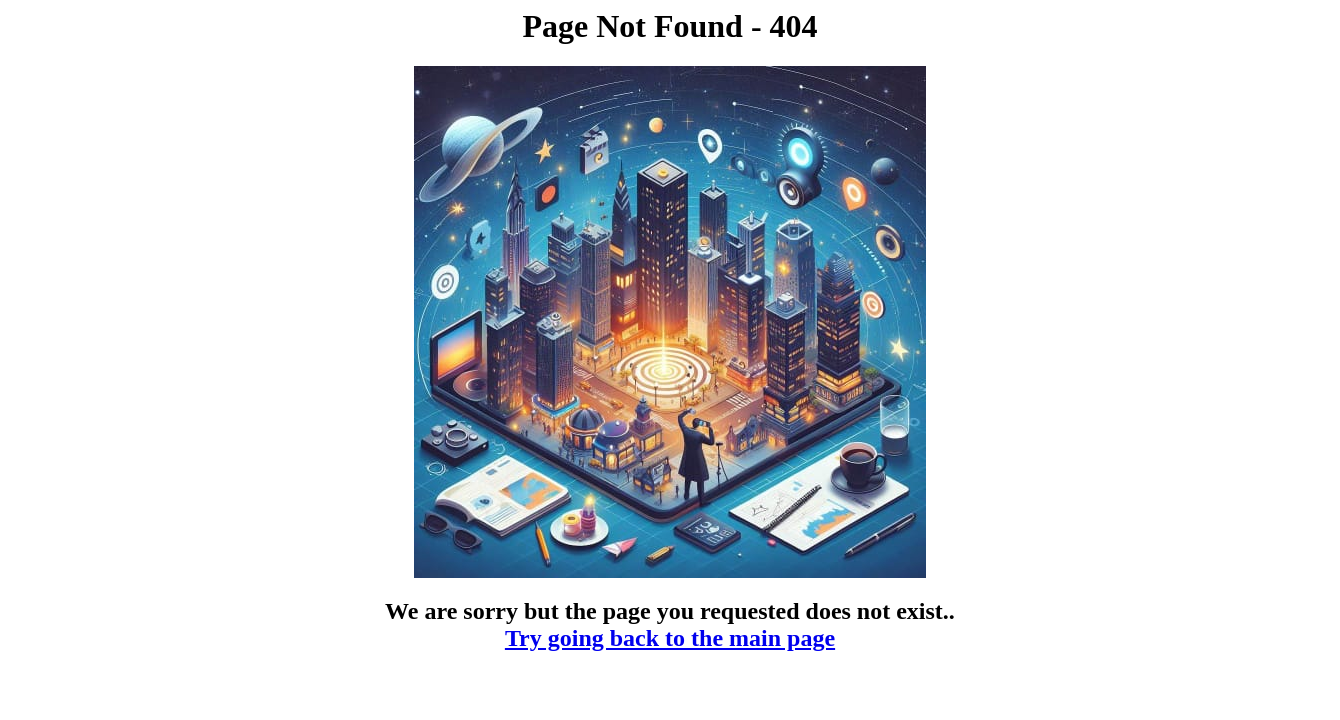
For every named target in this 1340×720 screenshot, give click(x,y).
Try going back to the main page (670, 638)
